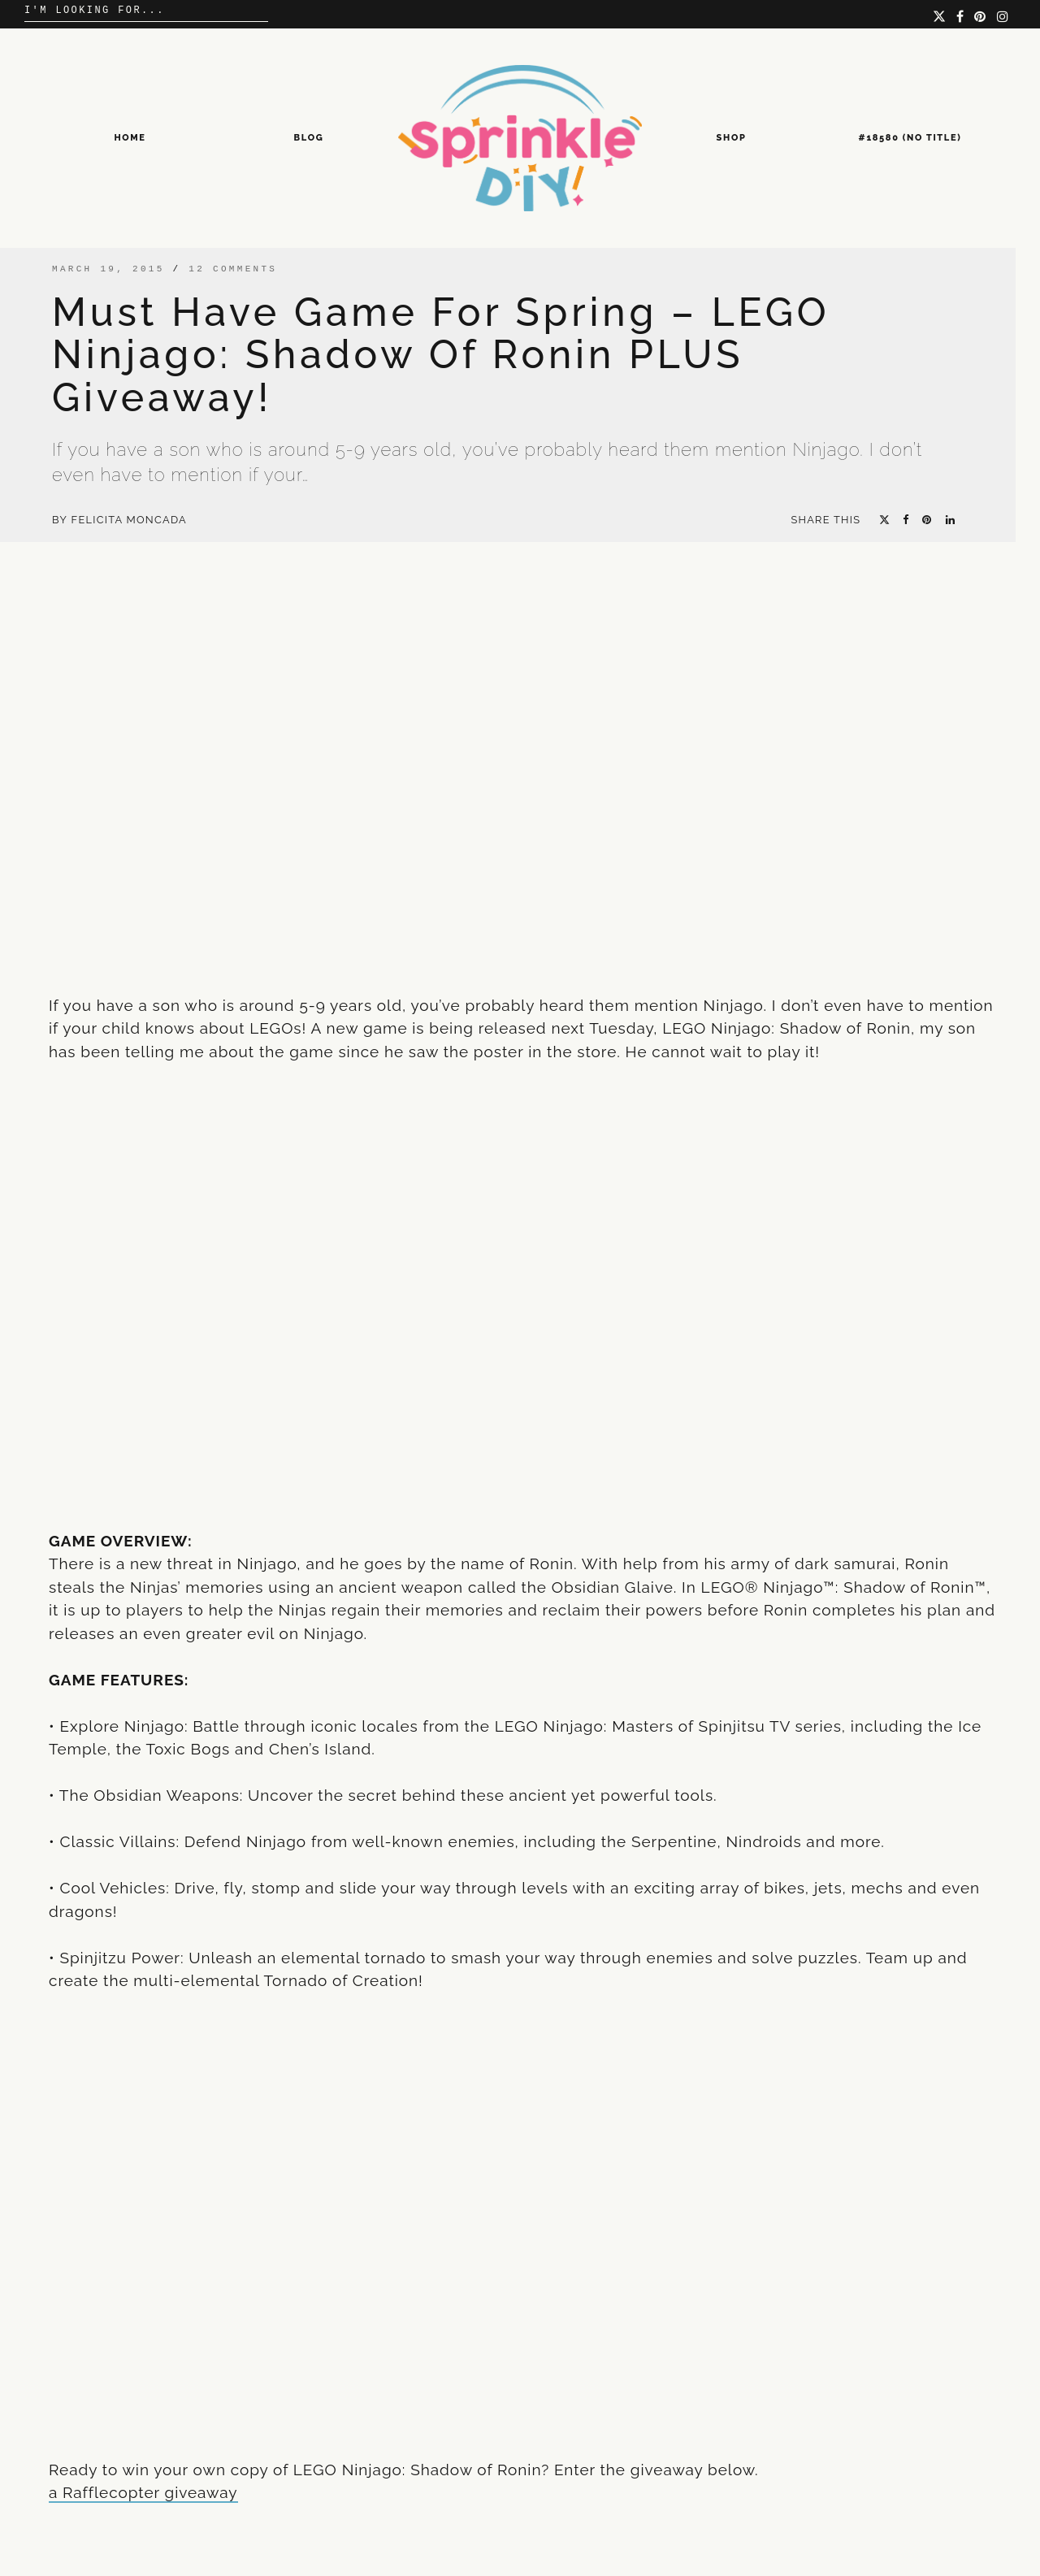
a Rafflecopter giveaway (143, 2492)
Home (129, 137)
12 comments (232, 268)
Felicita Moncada (129, 520)
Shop (732, 137)
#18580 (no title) (910, 137)
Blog (309, 137)
